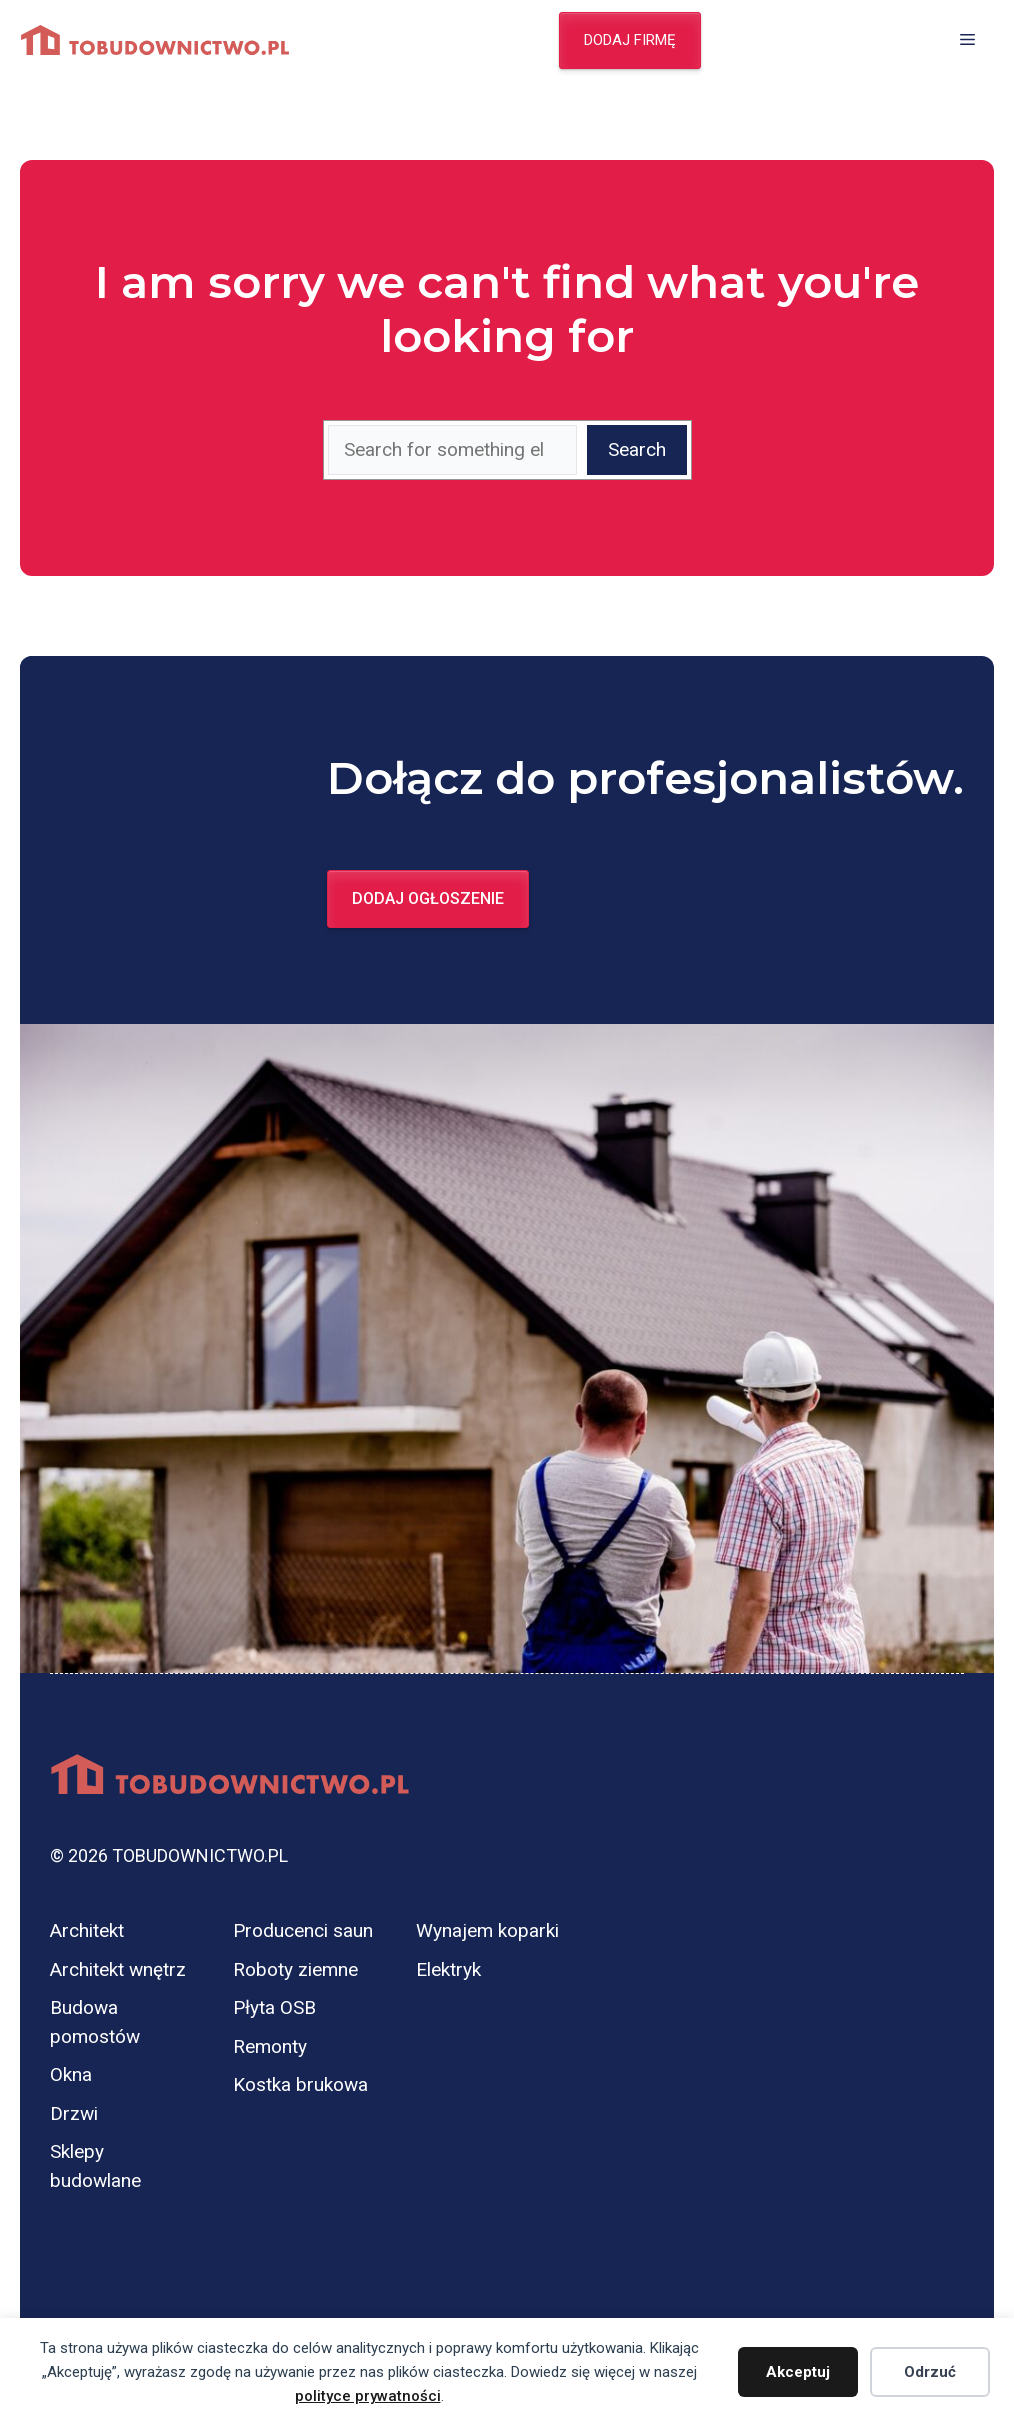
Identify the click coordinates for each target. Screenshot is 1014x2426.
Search (637, 449)
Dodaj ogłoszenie (428, 898)
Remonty (270, 2046)
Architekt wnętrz (118, 1969)
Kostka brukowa (300, 2084)
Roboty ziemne (295, 1969)
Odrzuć (930, 2372)
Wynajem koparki (487, 1930)
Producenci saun (303, 1930)
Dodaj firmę (630, 40)
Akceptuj (798, 2372)
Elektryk (448, 1969)
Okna (71, 2074)
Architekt (87, 1930)
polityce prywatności (368, 2396)
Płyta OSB (274, 2007)
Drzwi (74, 2113)
